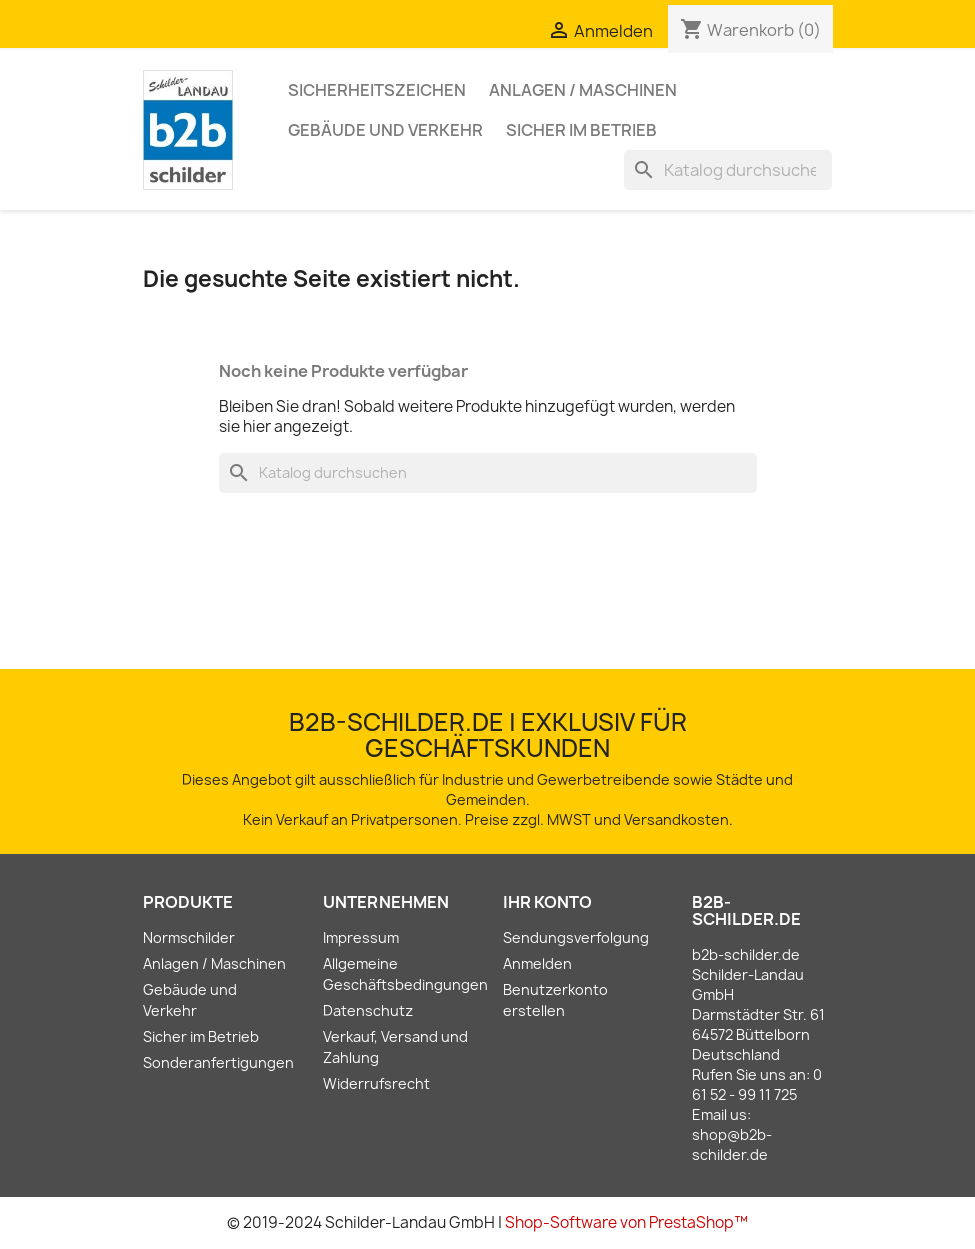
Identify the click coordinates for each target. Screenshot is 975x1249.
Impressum (361, 937)
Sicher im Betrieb (581, 130)
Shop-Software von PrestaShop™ (626, 1222)
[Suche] (728, 170)
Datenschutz (368, 1010)
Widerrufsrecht (376, 1083)
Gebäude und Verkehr (385, 130)
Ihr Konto (547, 902)
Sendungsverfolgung (576, 937)
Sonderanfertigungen (218, 1062)
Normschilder (189, 937)
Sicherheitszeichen (377, 90)
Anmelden (537, 963)
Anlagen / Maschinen (583, 90)
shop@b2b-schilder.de (732, 1144)
